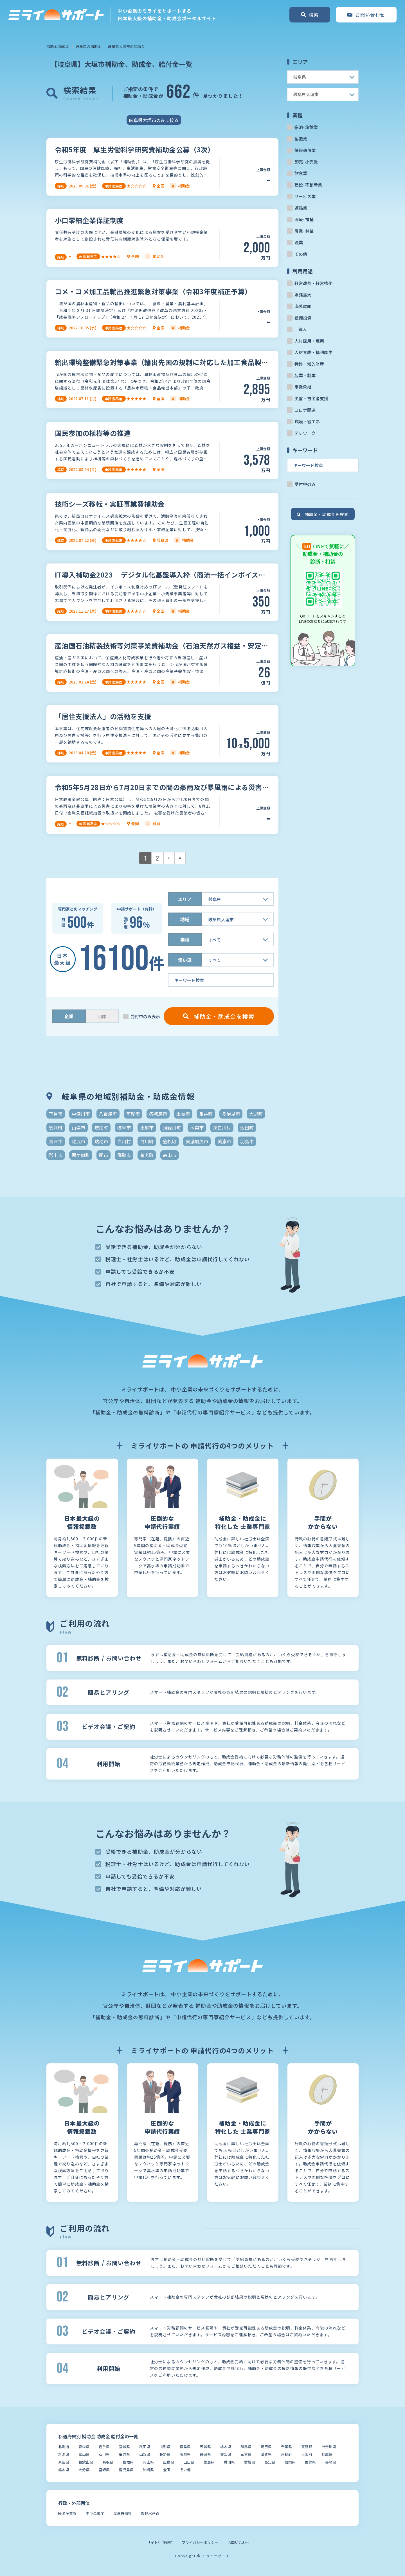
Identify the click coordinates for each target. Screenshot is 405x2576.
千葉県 (286, 2446)
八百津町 (108, 1113)
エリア (185, 899)
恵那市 (147, 1127)
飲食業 (300, 173)
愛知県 (225, 2454)
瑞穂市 (101, 1141)
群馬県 (245, 2446)
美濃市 (224, 1141)
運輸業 (300, 208)
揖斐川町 (172, 1127)
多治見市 (231, 1113)
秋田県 (144, 2446)
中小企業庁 (95, 2513)
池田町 (247, 1127)
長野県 (164, 2454)
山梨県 (144, 2454)
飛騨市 (124, 1155)
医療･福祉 (304, 219)
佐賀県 (310, 2462)
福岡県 (290, 2462)
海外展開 (302, 306)
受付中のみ (305, 484)
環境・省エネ (307, 421)
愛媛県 (249, 2462)
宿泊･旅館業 (306, 127)
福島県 (185, 2446)
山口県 (188, 2462)
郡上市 (55, 1155)
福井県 (124, 2454)
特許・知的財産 (309, 364)
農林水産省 (150, 2513)
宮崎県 (104, 2469)
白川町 (147, 1141)
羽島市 (247, 1141)
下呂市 (55, 1113)
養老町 (147, 1155)
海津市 (55, 1141)
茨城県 (205, 2446)
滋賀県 (266, 2454)
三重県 (245, 2454)
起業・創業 (305, 375)
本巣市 (197, 1127)
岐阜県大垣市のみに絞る (154, 120)
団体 (102, 1016)
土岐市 (183, 1113)
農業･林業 (304, 231)
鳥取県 (107, 2462)
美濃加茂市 (197, 1141)
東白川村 (222, 1127)
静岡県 (205, 2454)
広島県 (168, 2462)
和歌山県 (85, 2462)
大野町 (256, 1113)
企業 (68, 1016)
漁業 (298, 242)
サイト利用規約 (159, 2542)
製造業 (300, 139)
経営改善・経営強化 (313, 283)
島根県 (128, 2462)
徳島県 (209, 2462)
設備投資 (302, 318)
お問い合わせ (238, 2542)
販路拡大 (302, 295)
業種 (184, 939)
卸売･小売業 (306, 162)
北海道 (63, 2446)
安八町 (55, 1127)
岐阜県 (185, 2454)
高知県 (269, 2462)
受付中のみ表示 (145, 1016)
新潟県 (63, 2454)
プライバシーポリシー (200, 2542)
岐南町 (101, 1127)
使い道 (185, 959)
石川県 (104, 2454)
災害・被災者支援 (311, 398)
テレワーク (305, 433)
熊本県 (63, 2469)
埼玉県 (266, 2446)
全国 (166, 2469)
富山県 (83, 2454)
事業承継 (302, 387)
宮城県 (124, 2446)
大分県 (83, 2469)
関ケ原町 (81, 1155)
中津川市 (81, 1113)
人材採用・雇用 (309, 341)
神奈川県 (328, 2446)
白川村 (124, 1141)
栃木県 (225, 2446)
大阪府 (306, 2454)
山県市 (78, 1127)
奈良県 (63, 2462)
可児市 (133, 1113)
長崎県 (330, 2462)
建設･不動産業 (308, 185)
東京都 (306, 2446)
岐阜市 (124, 1127)
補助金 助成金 (57, 46)
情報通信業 (305, 150)
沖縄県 (148, 2469)
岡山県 (148, 2462)
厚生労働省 (122, 2513)
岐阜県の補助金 (88, 46)
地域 (184, 919)
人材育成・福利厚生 (313, 352)
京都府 (286, 2454)
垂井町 (206, 1113)
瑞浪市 (78, 1141)
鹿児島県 (126, 2469)
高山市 (169, 1155)
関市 (103, 1155)
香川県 (229, 2462)
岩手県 (104, 2446)
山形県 (164, 2446)
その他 (300, 254)
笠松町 (169, 1141)
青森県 (83, 2446)
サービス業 (305, 196)
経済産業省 (67, 2513)
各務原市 (158, 1113)
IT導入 (300, 329)
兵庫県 (326, 2454)
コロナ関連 (305, 410)
